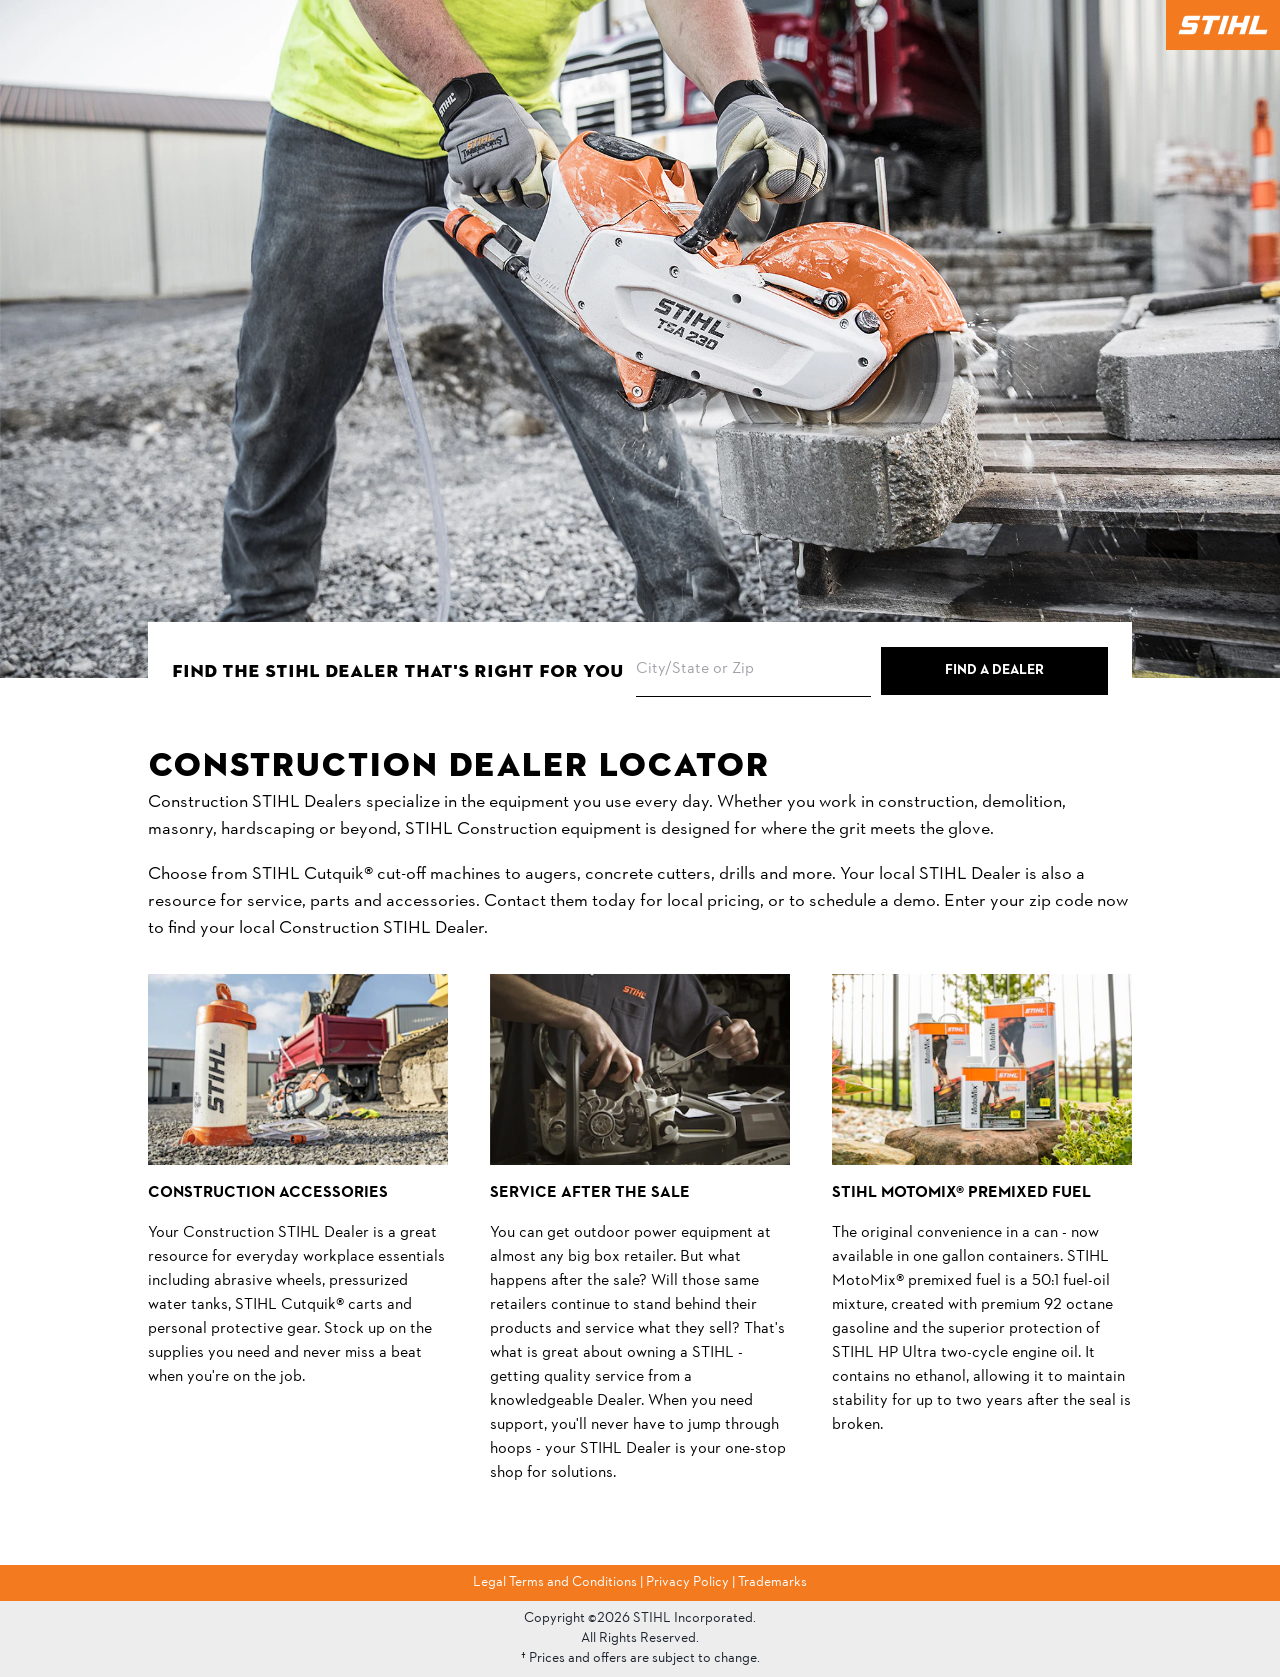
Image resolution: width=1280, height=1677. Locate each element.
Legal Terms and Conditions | (559, 1582)
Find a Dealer (994, 670)
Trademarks (772, 1582)
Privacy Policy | (692, 1582)
